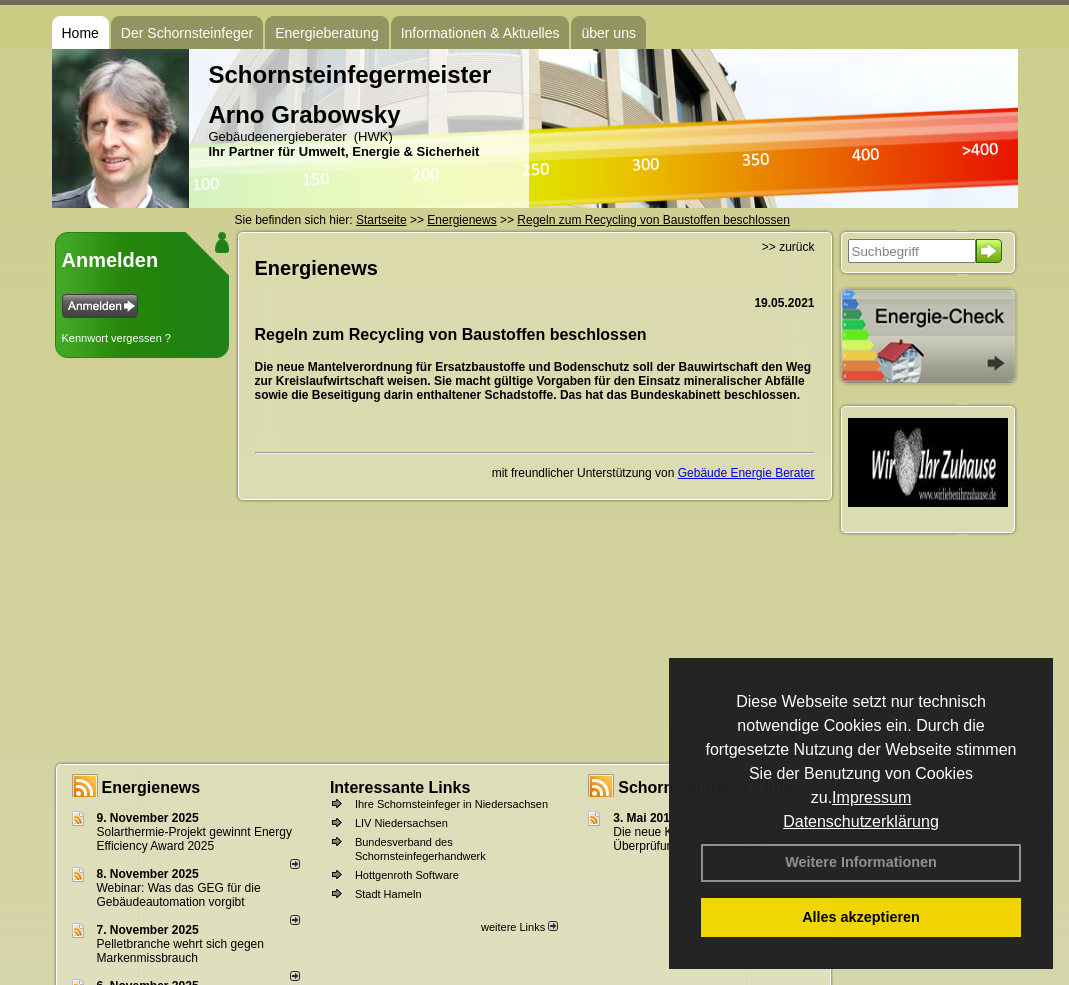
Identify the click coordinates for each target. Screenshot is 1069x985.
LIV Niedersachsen (401, 823)
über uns (608, 33)
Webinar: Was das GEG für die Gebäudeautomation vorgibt (179, 895)
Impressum (871, 797)
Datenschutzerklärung (861, 821)
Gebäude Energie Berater (746, 473)
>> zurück (788, 247)
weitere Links (519, 927)
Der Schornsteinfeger (187, 33)
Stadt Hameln (388, 894)
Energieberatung (327, 33)
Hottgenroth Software (407, 875)
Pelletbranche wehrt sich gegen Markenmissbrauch (180, 951)
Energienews (151, 787)
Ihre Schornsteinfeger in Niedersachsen (451, 804)
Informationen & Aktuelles (480, 33)
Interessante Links (400, 787)
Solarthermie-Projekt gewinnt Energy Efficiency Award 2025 (194, 839)
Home (80, 33)
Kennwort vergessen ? (116, 338)
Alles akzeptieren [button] (861, 917)
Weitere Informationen (861, 862)
